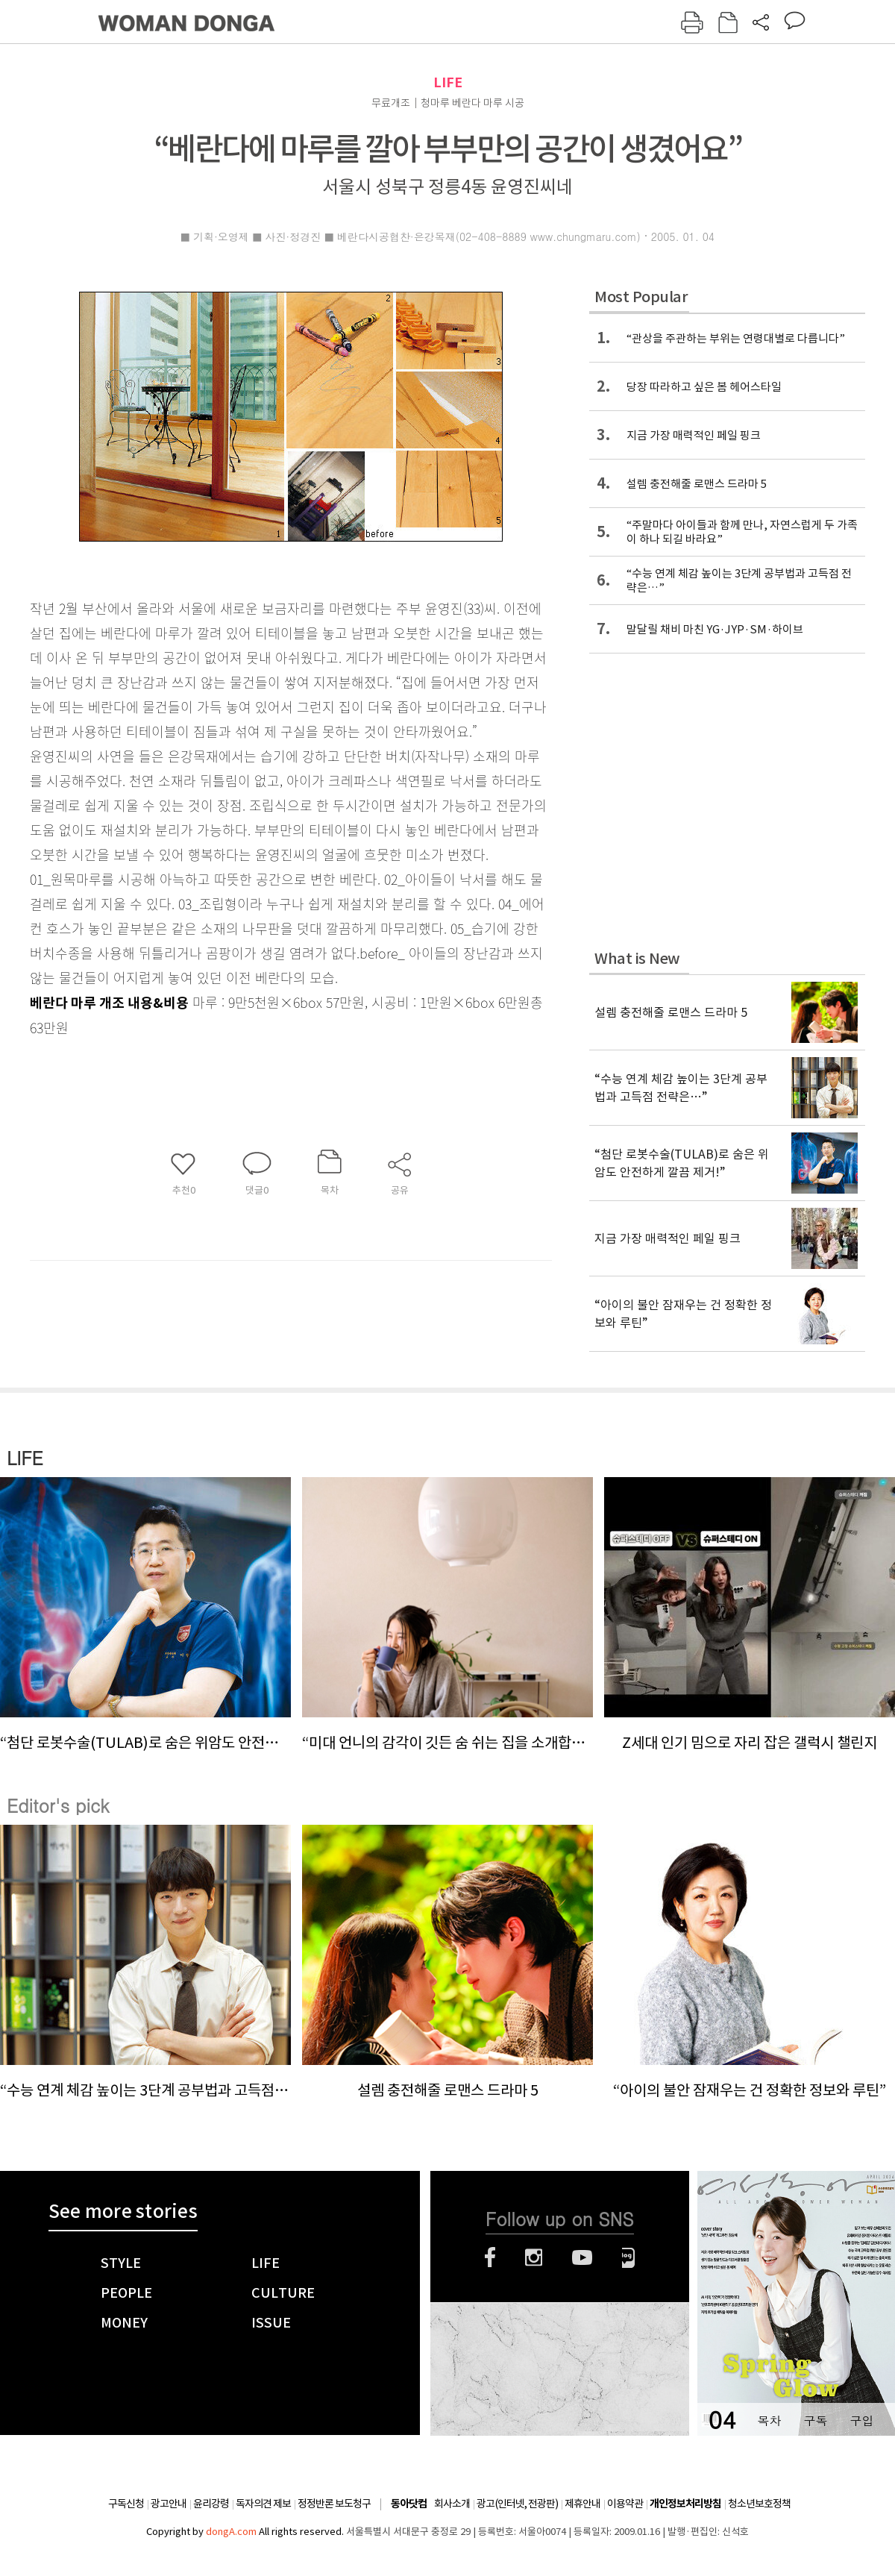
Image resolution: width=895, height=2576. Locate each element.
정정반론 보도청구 (334, 2503)
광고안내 (168, 2503)
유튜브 (582, 2257)
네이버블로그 (628, 2257)
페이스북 (490, 2257)
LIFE (447, 82)
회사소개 (452, 2503)
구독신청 (126, 2503)
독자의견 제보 (263, 2503)
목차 (769, 2420)
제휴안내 (582, 2503)
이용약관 (625, 2503)
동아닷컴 (409, 2504)
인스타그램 (533, 2257)
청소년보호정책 (759, 2503)
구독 (815, 2420)
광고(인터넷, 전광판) (517, 2503)
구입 (861, 2420)
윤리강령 (211, 2503)
